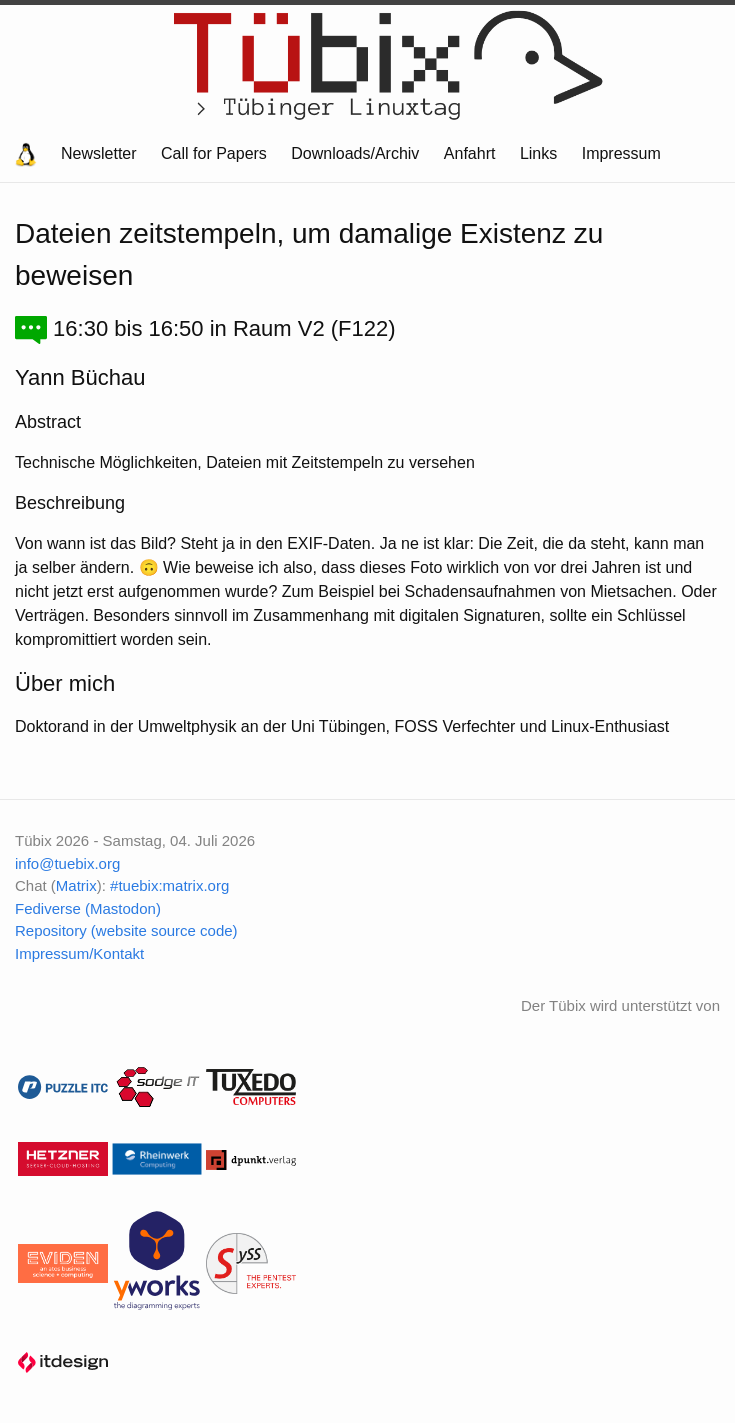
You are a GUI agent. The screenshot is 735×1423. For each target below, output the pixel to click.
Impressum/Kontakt (79, 953)
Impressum (621, 153)
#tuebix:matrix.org (169, 885)
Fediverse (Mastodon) (88, 908)
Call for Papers (214, 153)
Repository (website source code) (126, 930)
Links (538, 153)
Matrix (76, 885)
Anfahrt (470, 153)
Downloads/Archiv (355, 153)
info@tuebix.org (67, 863)
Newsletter (99, 153)
